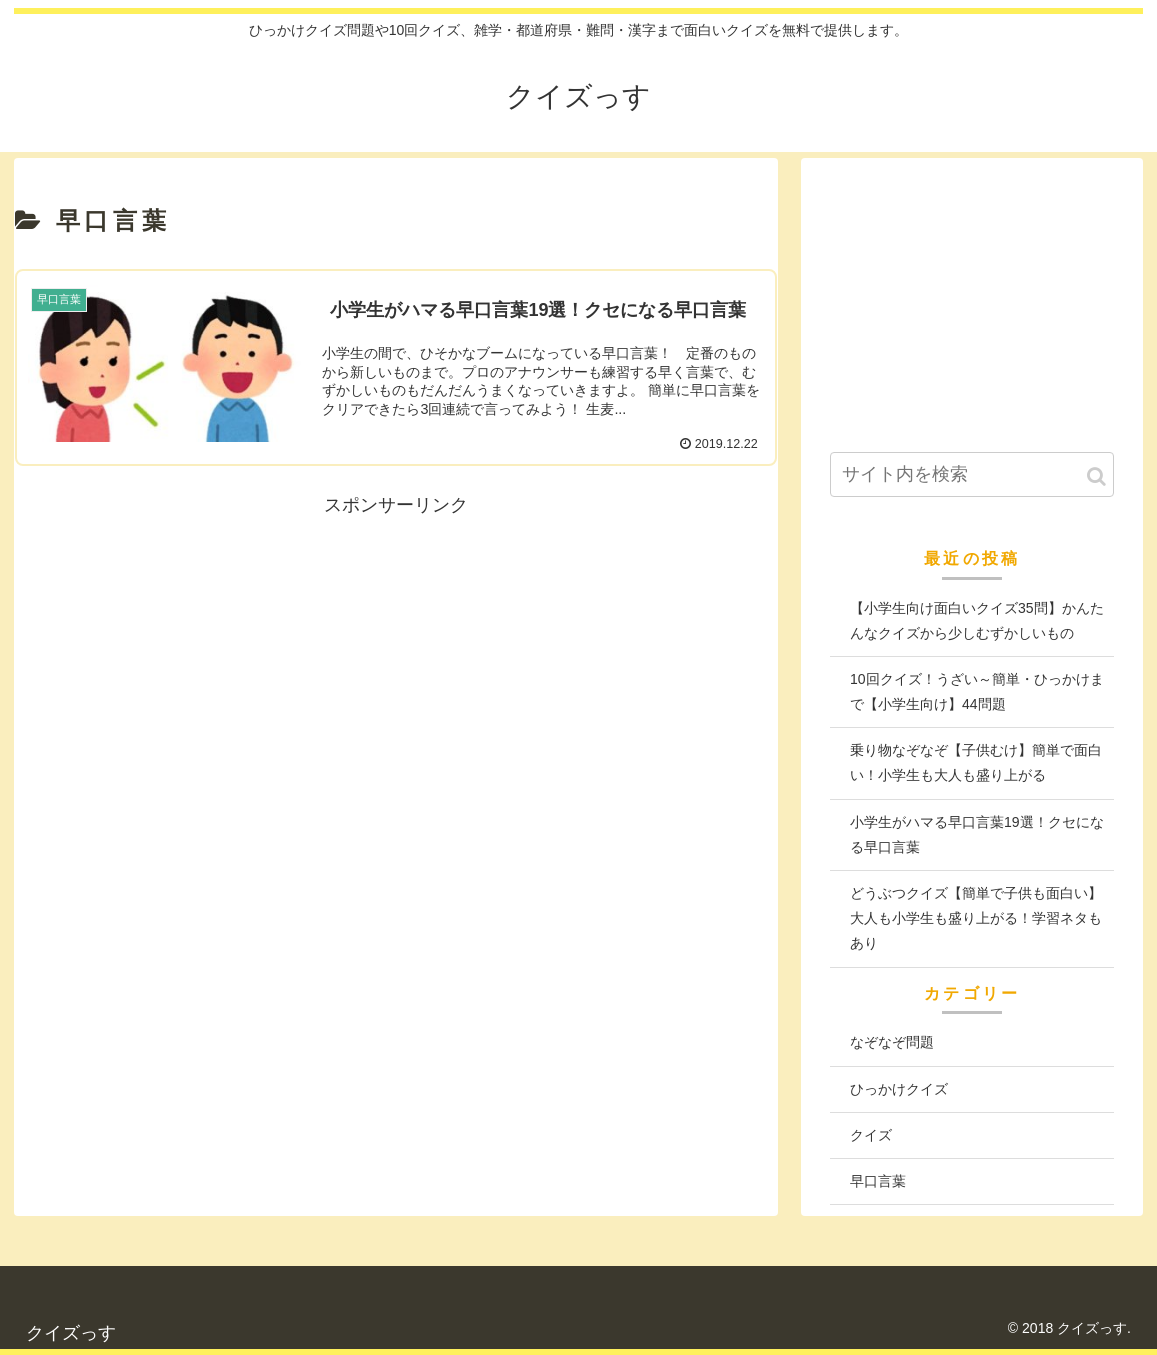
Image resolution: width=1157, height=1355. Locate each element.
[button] (1096, 476)
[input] (972, 474)
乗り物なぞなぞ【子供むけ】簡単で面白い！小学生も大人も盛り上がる (976, 762)
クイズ (871, 1135)
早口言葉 (878, 1181)
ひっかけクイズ (899, 1089)
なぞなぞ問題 (892, 1042)
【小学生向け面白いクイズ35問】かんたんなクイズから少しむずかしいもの (977, 620)
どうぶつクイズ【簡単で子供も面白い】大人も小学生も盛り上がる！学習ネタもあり (976, 918)
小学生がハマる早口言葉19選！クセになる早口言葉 (977, 834)
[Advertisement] (396, 661)
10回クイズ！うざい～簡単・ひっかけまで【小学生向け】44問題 (977, 691)
